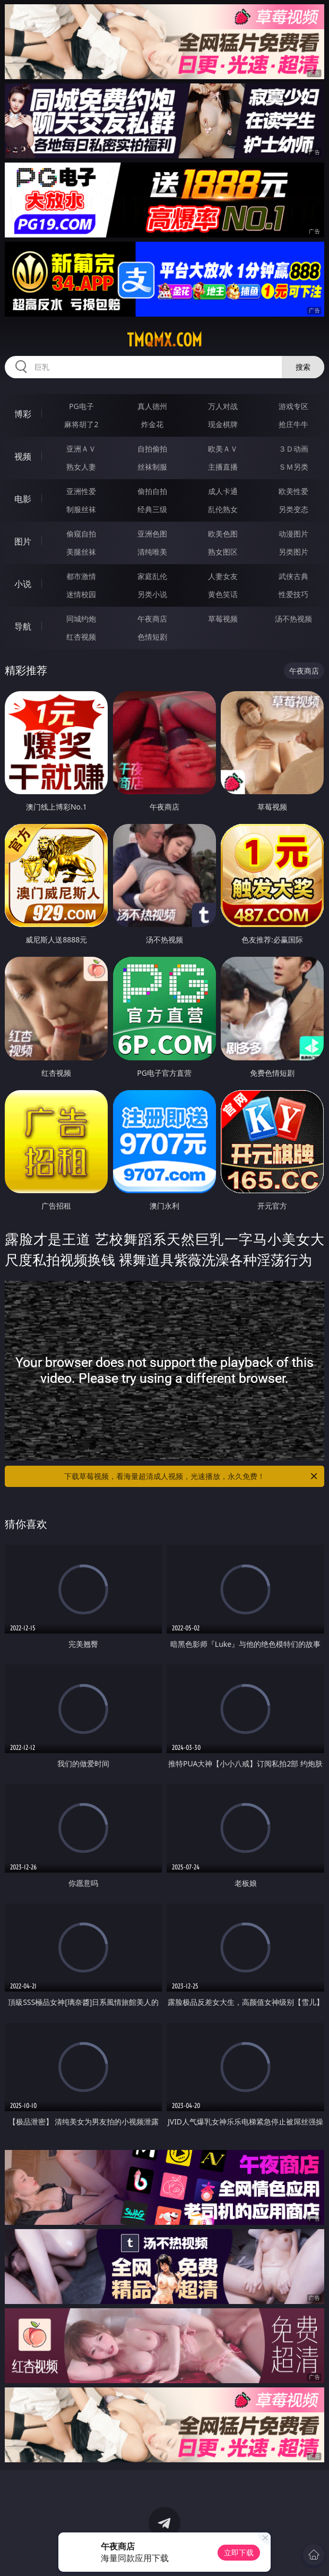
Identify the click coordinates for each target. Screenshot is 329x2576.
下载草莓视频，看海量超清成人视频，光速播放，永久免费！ (191, 1476)
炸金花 (152, 424)
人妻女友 (223, 576)
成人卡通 (223, 491)
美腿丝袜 (81, 552)
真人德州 (152, 406)
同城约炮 (81, 619)
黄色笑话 (223, 594)
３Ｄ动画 (293, 449)
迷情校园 (81, 594)
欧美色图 (223, 534)
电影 (22, 499)
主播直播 (223, 467)
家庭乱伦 (152, 576)
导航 (22, 626)
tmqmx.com (164, 340)
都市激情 (81, 576)
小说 (22, 584)
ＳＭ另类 (293, 467)
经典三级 (152, 509)
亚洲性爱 (81, 491)
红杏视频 (81, 637)
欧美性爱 (293, 491)
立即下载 (239, 2552)
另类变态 (293, 509)
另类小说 (152, 594)
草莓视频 (223, 619)
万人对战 (223, 406)
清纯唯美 (152, 552)
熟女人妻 (81, 467)
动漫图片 (293, 534)
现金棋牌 (223, 424)
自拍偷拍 (152, 449)
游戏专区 (293, 406)
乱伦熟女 (223, 509)
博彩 (22, 414)
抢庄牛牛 (293, 424)
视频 (22, 456)
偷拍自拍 (152, 491)
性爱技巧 (293, 594)
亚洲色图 (152, 534)
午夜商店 (152, 619)
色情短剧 (152, 637)
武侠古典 (293, 576)
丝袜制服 (152, 467)
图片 (22, 541)
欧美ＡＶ (223, 449)
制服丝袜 (81, 509)
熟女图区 (223, 552)
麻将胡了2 (81, 424)
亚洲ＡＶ (81, 449)
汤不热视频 (293, 619)
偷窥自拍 (81, 534)
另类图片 (293, 552)
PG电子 (81, 406)
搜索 (303, 367)
